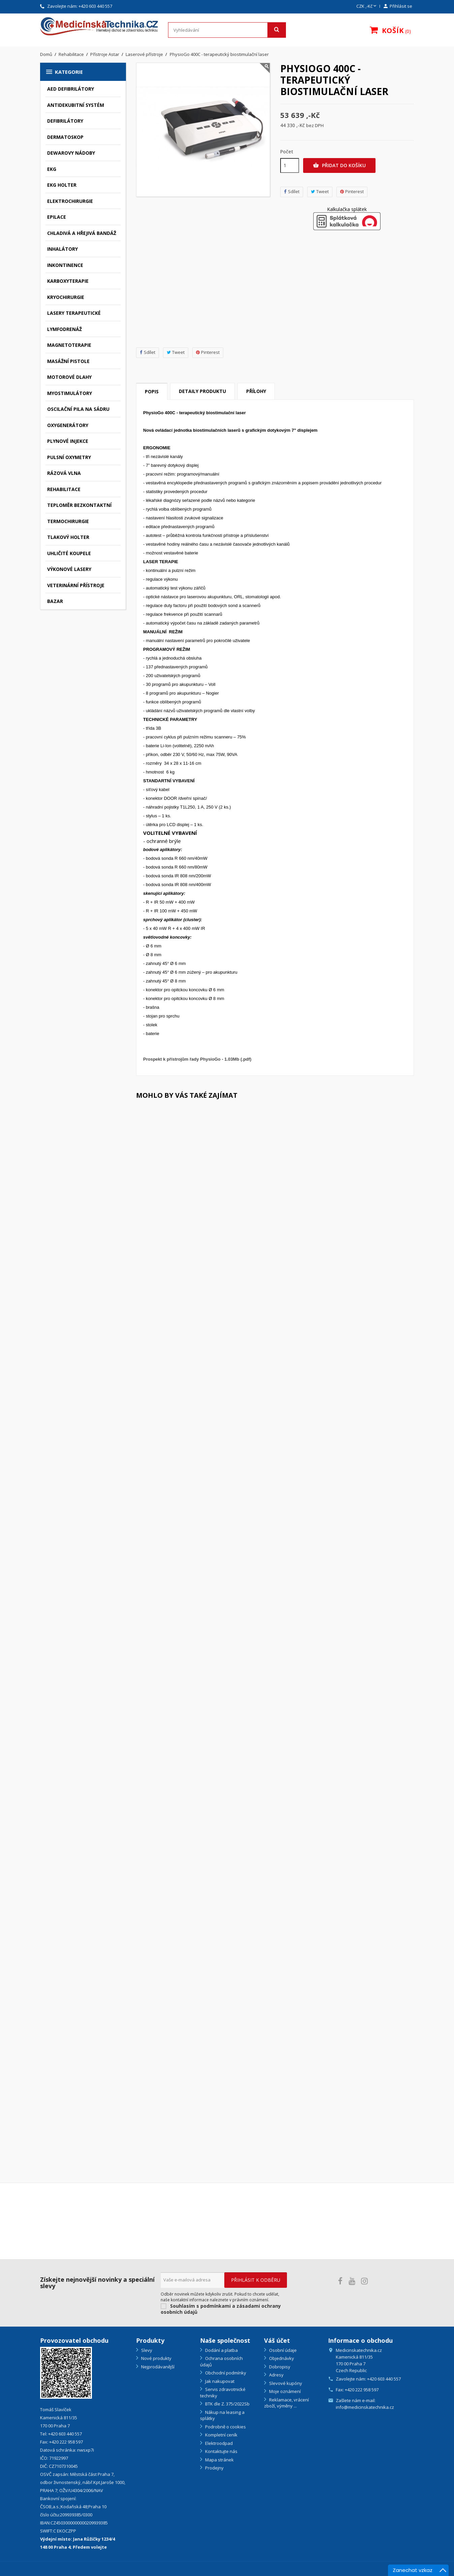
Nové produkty (155, 2358)
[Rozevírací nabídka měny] (367, 6)
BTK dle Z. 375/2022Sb (227, 2404)
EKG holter (61, 185)
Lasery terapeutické (74, 313)
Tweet (176, 352)
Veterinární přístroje (75, 585)
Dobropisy (279, 2367)
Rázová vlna (64, 473)
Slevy (146, 2350)
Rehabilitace (63, 489)
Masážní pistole (68, 361)
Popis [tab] (152, 391)
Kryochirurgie (65, 297)
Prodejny (214, 2468)
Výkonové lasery (69, 569)
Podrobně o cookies (225, 2427)
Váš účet (277, 2340)
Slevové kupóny (285, 2383)
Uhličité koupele (69, 553)
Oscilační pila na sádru (78, 409)
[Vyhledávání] (227, 30)
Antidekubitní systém (75, 105)
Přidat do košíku (339, 165)
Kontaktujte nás (220, 2451)
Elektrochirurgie (70, 201)
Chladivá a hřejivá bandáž (81, 233)
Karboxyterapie (68, 281)
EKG (51, 169)
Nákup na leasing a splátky (222, 2415)
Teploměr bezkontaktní (79, 505)
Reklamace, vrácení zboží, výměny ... (286, 2403)
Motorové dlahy (69, 377)
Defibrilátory (65, 121)
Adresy (276, 2375)
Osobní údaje (282, 2350)
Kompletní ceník (220, 2435)
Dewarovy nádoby (71, 153)
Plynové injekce (67, 441)
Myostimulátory (69, 393)
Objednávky (281, 2358)
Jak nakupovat (219, 2381)
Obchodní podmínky (225, 2373)
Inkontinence (65, 265)
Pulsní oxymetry (69, 457)
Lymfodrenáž (64, 329)
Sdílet (147, 352)
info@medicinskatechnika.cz (365, 2407)
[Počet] (289, 165)
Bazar (55, 601)
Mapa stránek (219, 2460)
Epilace (56, 217)
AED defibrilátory (70, 89)
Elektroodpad (218, 2443)
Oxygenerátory (67, 425)
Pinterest (208, 352)
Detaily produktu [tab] (202, 391)
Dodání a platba (221, 2350)
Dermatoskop (65, 137)
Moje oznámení (284, 2391)
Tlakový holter (68, 537)
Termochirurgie (68, 521)
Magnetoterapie (69, 345)
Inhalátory (62, 249)
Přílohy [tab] (256, 391)
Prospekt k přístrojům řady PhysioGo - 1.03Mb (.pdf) (197, 1059)
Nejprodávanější (157, 2367)
